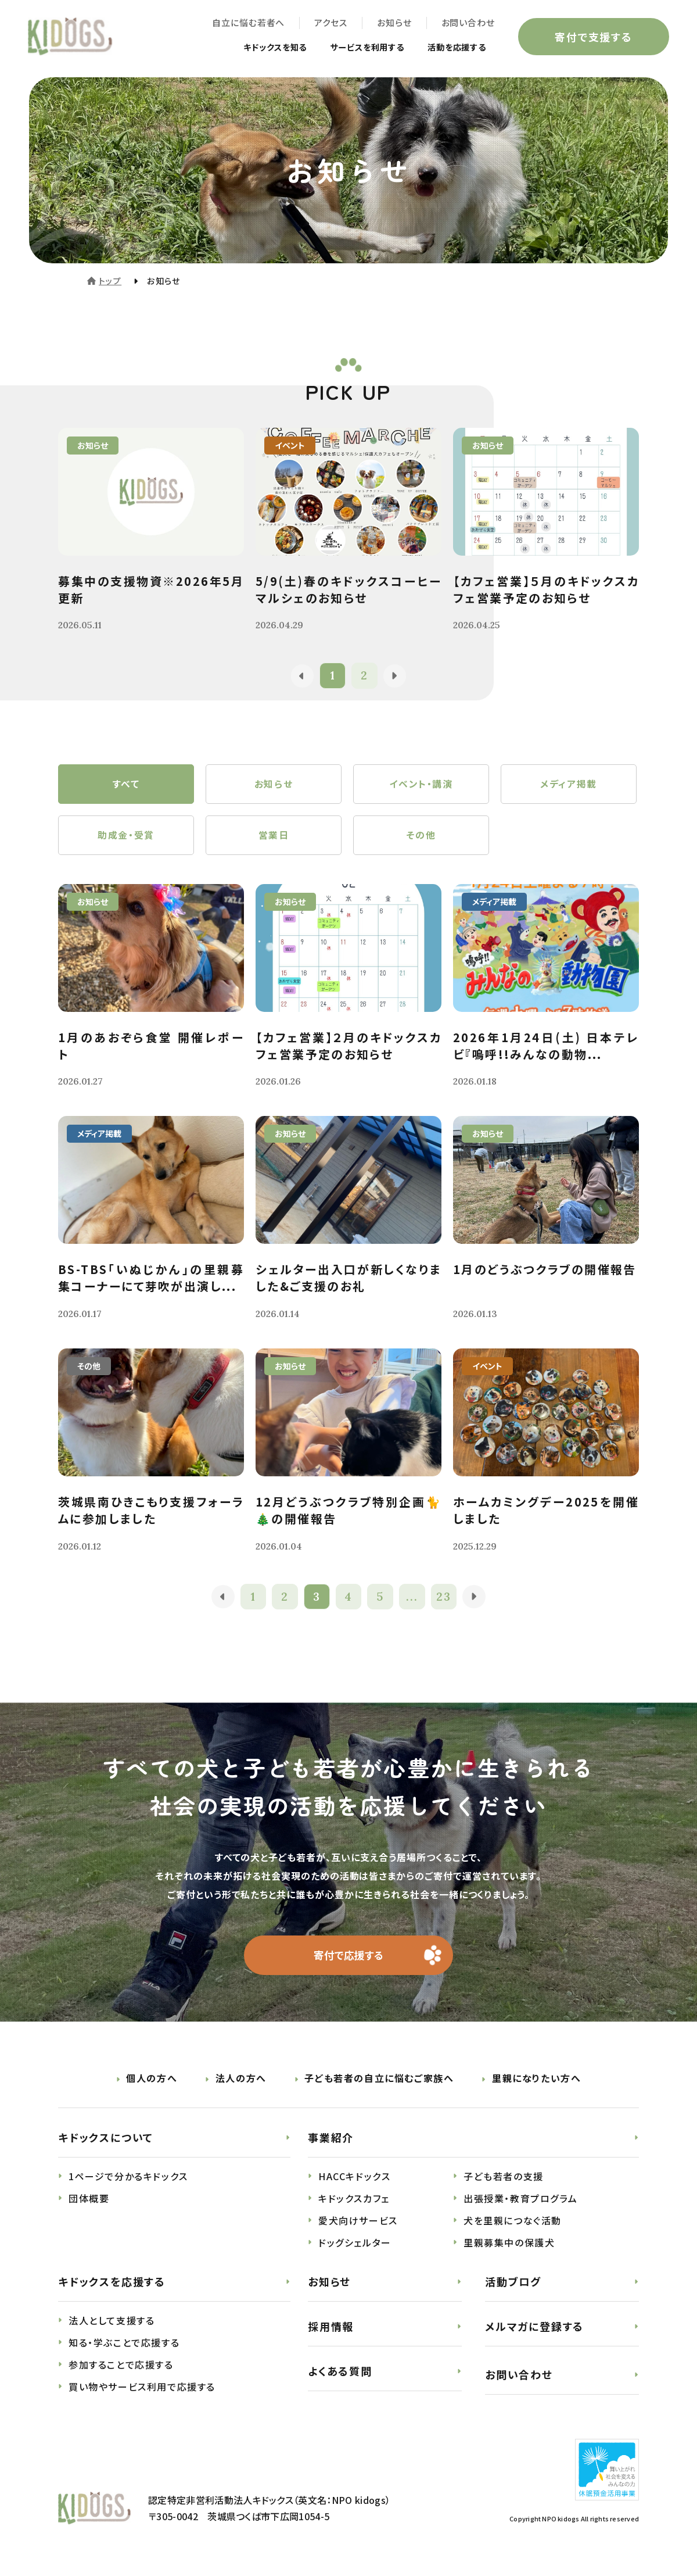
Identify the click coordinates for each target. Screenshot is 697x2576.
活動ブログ (513, 2286)
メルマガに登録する (534, 2330)
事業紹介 (331, 2141)
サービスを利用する (353, 48)
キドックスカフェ (354, 2203)
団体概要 (89, 2203)
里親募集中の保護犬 (509, 2247)
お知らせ (393, 23)
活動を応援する (451, 48)
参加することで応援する (121, 2369)
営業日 (273, 838)
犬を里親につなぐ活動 (513, 2225)
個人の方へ (151, 2083)
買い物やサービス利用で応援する (142, 2391)
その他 (421, 838)
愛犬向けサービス (358, 2225)
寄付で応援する (349, 1958)
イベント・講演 (420, 785)
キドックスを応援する (112, 2286)
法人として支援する (112, 2325)
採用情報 (331, 2330)
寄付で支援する (592, 37)
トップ (110, 281)
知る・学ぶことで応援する (124, 2347)
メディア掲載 (568, 785)
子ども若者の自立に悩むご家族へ (379, 2083)
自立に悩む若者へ (247, 23)
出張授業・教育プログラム (520, 2203)
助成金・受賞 (126, 838)
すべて (126, 785)
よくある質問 (340, 2374)
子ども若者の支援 (504, 2181)
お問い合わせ (467, 23)
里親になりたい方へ (536, 2083)
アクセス (329, 23)
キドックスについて (105, 2141)
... (413, 1600)
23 (444, 1600)
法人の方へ (241, 2083)
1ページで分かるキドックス (128, 2181)
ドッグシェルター (354, 2247)
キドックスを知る (251, 48)
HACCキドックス (354, 2181)
